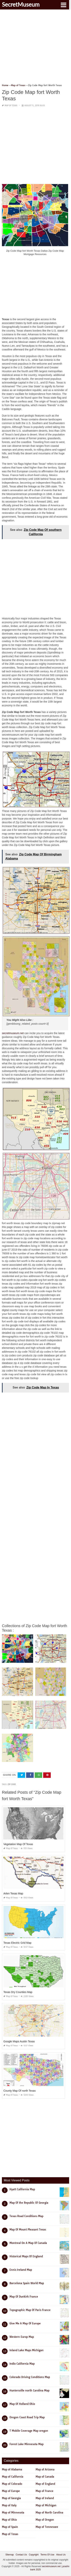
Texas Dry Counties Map (17, 1992)
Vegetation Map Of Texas (18, 1844)
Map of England (45, 2484)
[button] (63, 4)
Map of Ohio (9, 2519)
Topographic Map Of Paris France (30, 2310)
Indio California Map (22, 2363)
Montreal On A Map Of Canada (28, 2243)
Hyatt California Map (22, 2189)
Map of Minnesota (13, 2512)
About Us (61, 2554)
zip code (12, 1784)
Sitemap (9, 2554)
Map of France (44, 2491)
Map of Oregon (45, 2519)
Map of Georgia (11, 2498)
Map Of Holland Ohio (22, 2404)
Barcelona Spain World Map (26, 2283)
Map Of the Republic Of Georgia (28, 2202)
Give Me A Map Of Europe (25, 2323)
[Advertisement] (35, 47)
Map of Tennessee (47, 2527)
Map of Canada (45, 2476)
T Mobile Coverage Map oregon (28, 2430)
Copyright (33, 2554)
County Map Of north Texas (19, 2090)
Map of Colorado (12, 2484)
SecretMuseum (21, 4)
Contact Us (21, 2554)
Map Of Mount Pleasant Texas (27, 2229)
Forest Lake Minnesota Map (26, 2444)
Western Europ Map (21, 2337)
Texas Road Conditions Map (26, 2216)
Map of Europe (11, 2491)
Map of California (12, 2476)
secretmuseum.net (13, 1033)
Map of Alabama (12, 2469)
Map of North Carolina (49, 2512)
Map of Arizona (45, 2469)
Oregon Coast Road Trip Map (27, 2417)
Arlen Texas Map (13, 1893)
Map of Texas (11, 105)
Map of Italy (9, 2505)
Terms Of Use (47, 2554)
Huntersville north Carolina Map (29, 2390)
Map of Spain (10, 2527)
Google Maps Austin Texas (19, 2041)
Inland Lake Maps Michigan (26, 2350)
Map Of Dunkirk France (23, 2296)
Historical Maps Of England (26, 2256)
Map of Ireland (45, 2498)
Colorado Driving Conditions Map (29, 2377)
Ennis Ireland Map (20, 2269)
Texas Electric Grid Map (17, 1942)
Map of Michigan (46, 2505)
